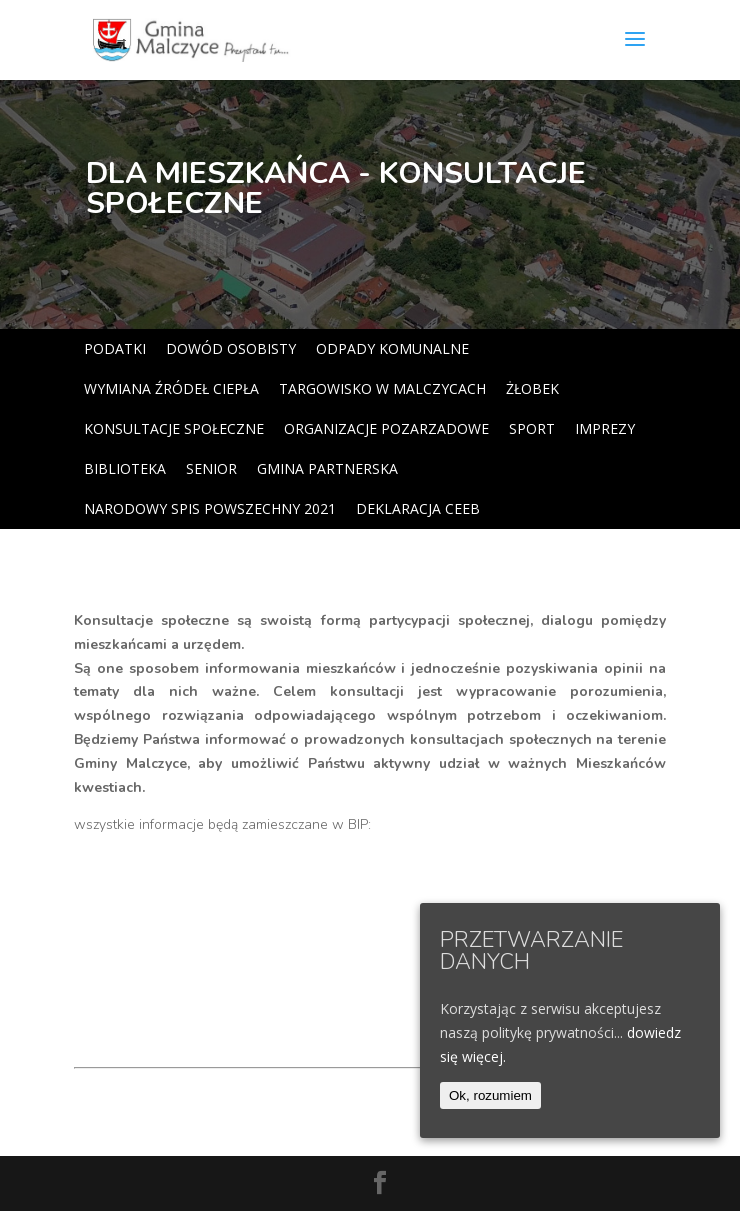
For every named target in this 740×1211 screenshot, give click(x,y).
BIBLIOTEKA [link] (125, 468)
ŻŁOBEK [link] (532, 388)
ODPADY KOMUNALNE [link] (392, 348)
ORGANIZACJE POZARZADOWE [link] (386, 428)
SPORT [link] (532, 428)
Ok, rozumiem (490, 1095)
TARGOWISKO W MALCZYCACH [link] (382, 388)
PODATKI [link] (115, 348)
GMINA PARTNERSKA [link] (327, 468)
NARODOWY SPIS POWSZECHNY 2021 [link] (210, 508)
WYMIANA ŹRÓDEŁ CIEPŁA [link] (171, 388)
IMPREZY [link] (605, 428)
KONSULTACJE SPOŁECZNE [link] (174, 428)
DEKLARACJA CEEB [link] (418, 508)
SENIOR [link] (211, 468)
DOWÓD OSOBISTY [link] (231, 348)
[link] (192, 38)
